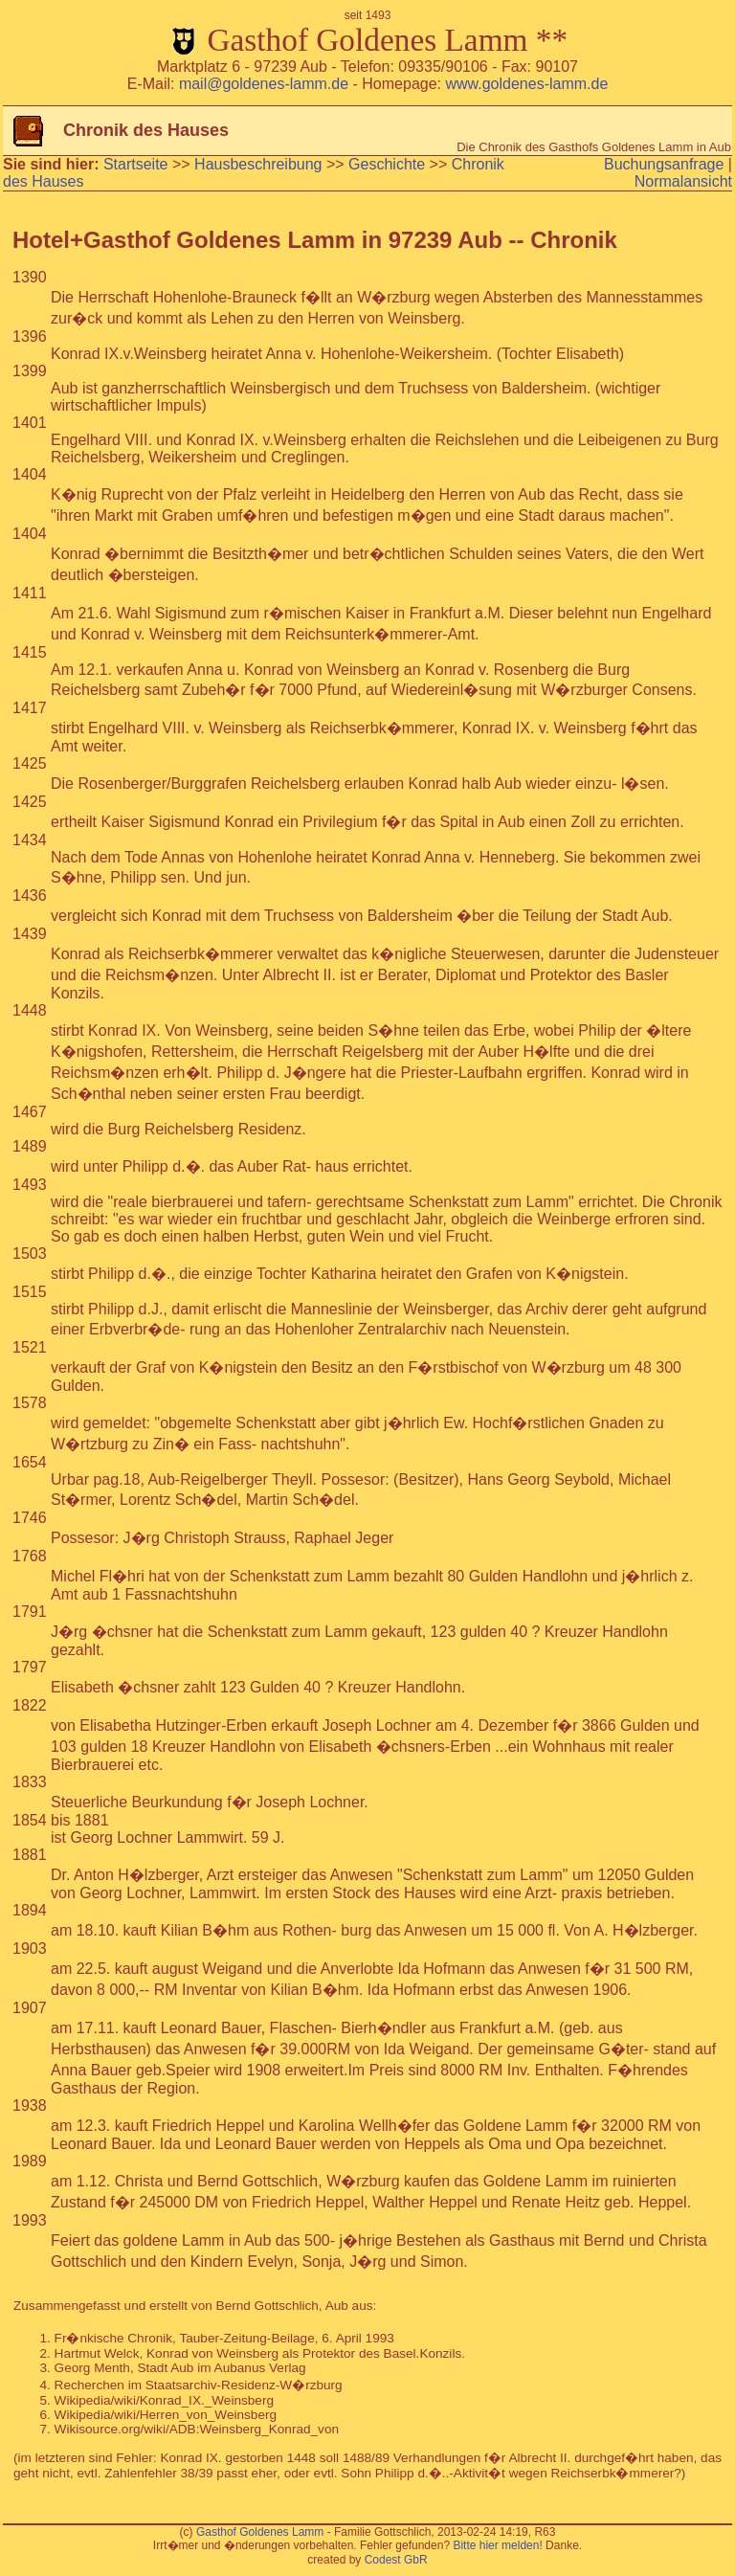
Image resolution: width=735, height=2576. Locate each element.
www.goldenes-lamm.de (526, 84)
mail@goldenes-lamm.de (263, 84)
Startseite (135, 164)
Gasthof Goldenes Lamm (259, 2532)
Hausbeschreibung (258, 164)
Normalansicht (683, 181)
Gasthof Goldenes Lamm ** (368, 33)
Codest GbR (396, 2559)
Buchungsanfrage (664, 164)
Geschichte (386, 164)
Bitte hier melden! (497, 2545)
